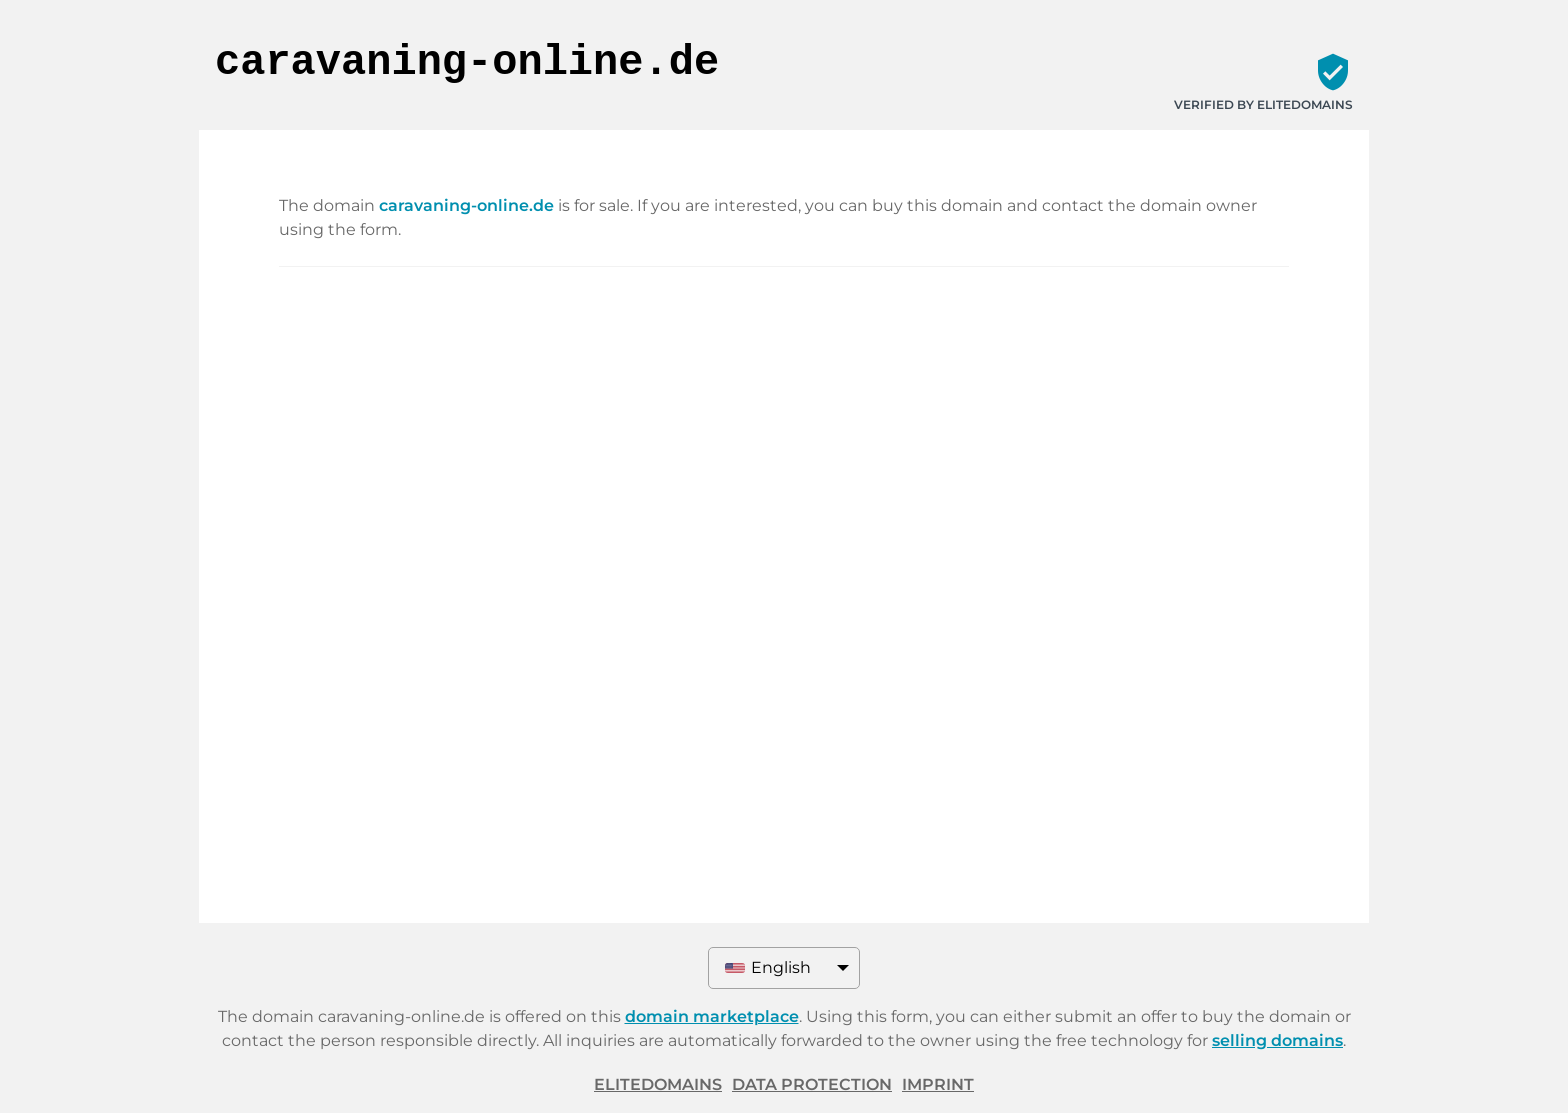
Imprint (938, 1084)
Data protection (812, 1084)
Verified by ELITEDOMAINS (1263, 104)
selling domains (1277, 1040)
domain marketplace (712, 1016)
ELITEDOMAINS (658, 1084)
